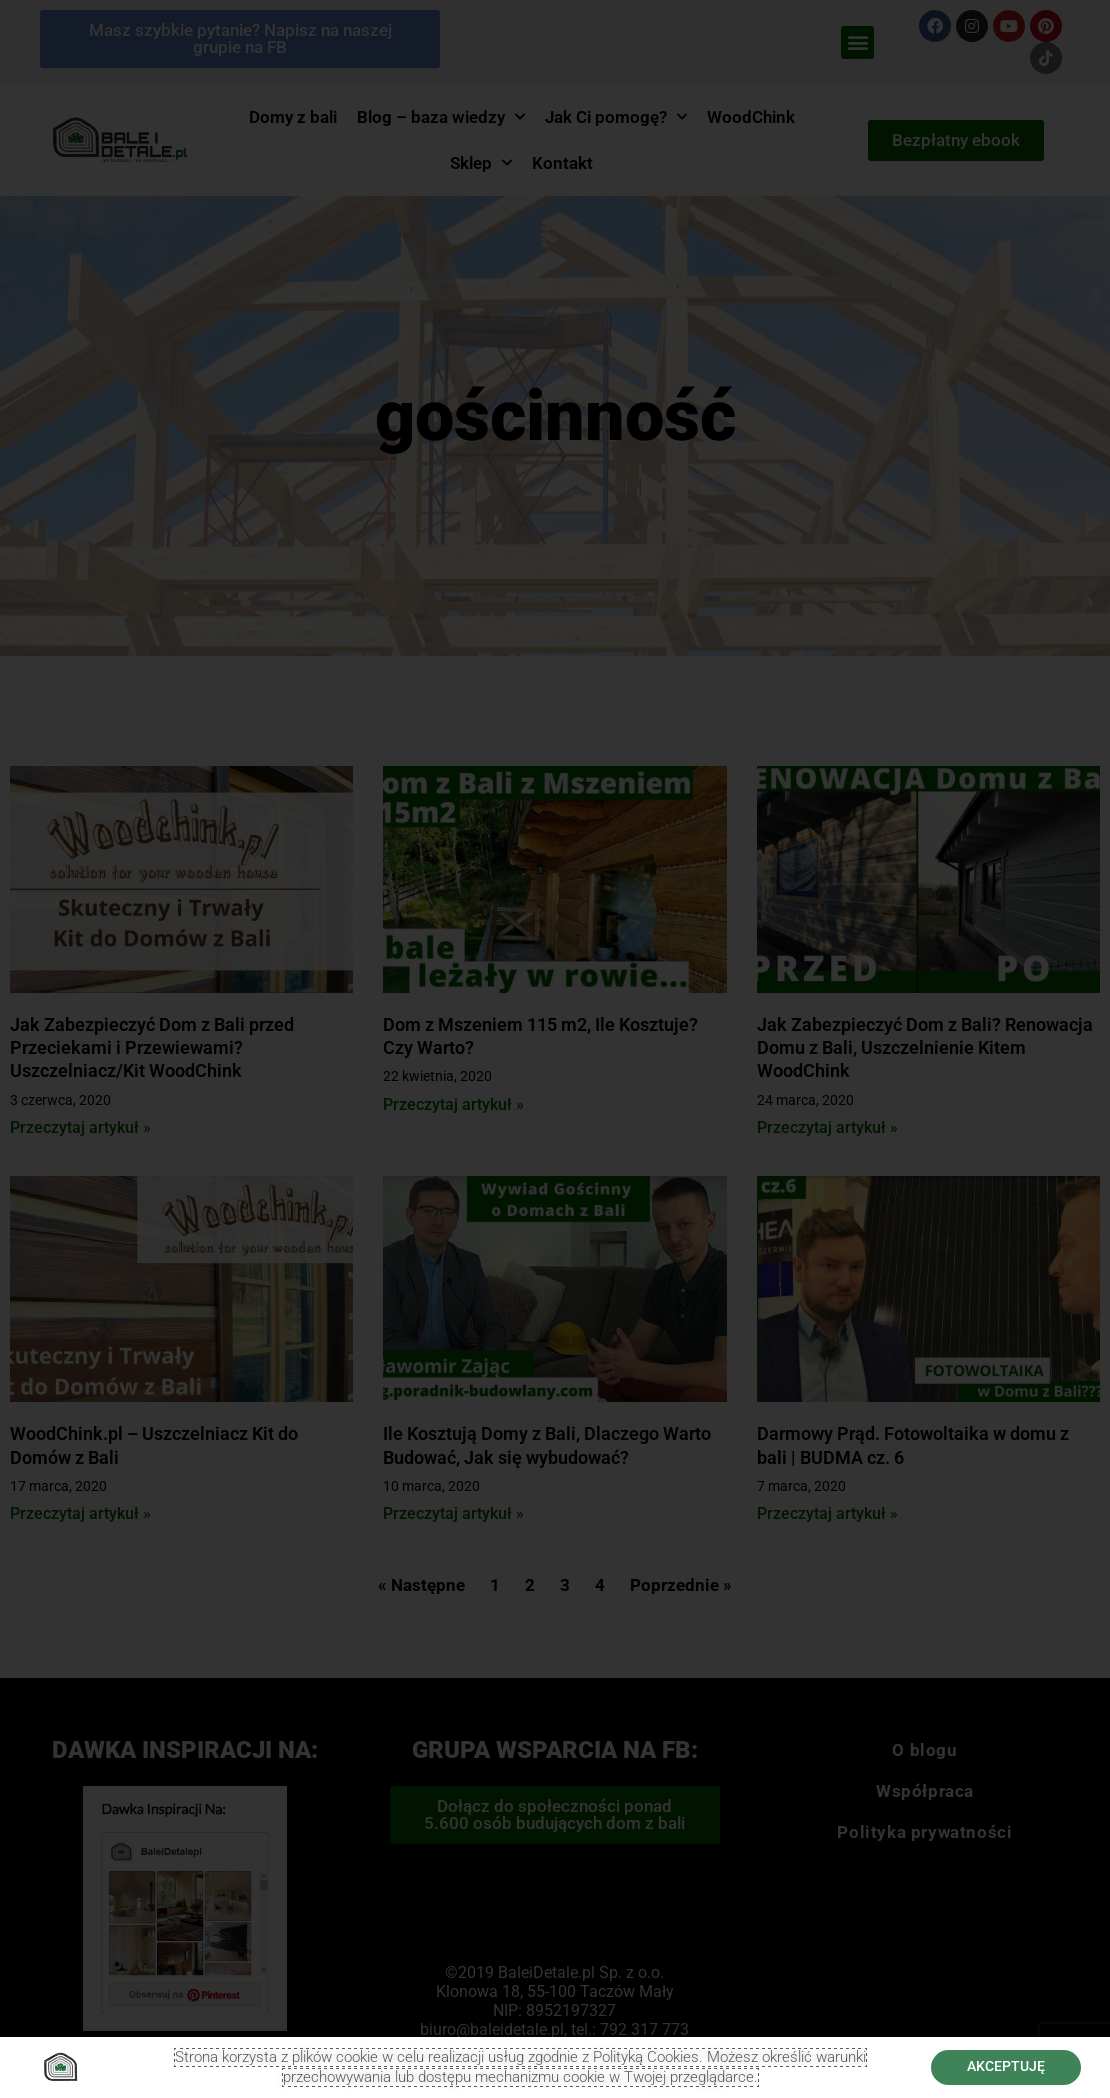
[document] (555, 1049)
